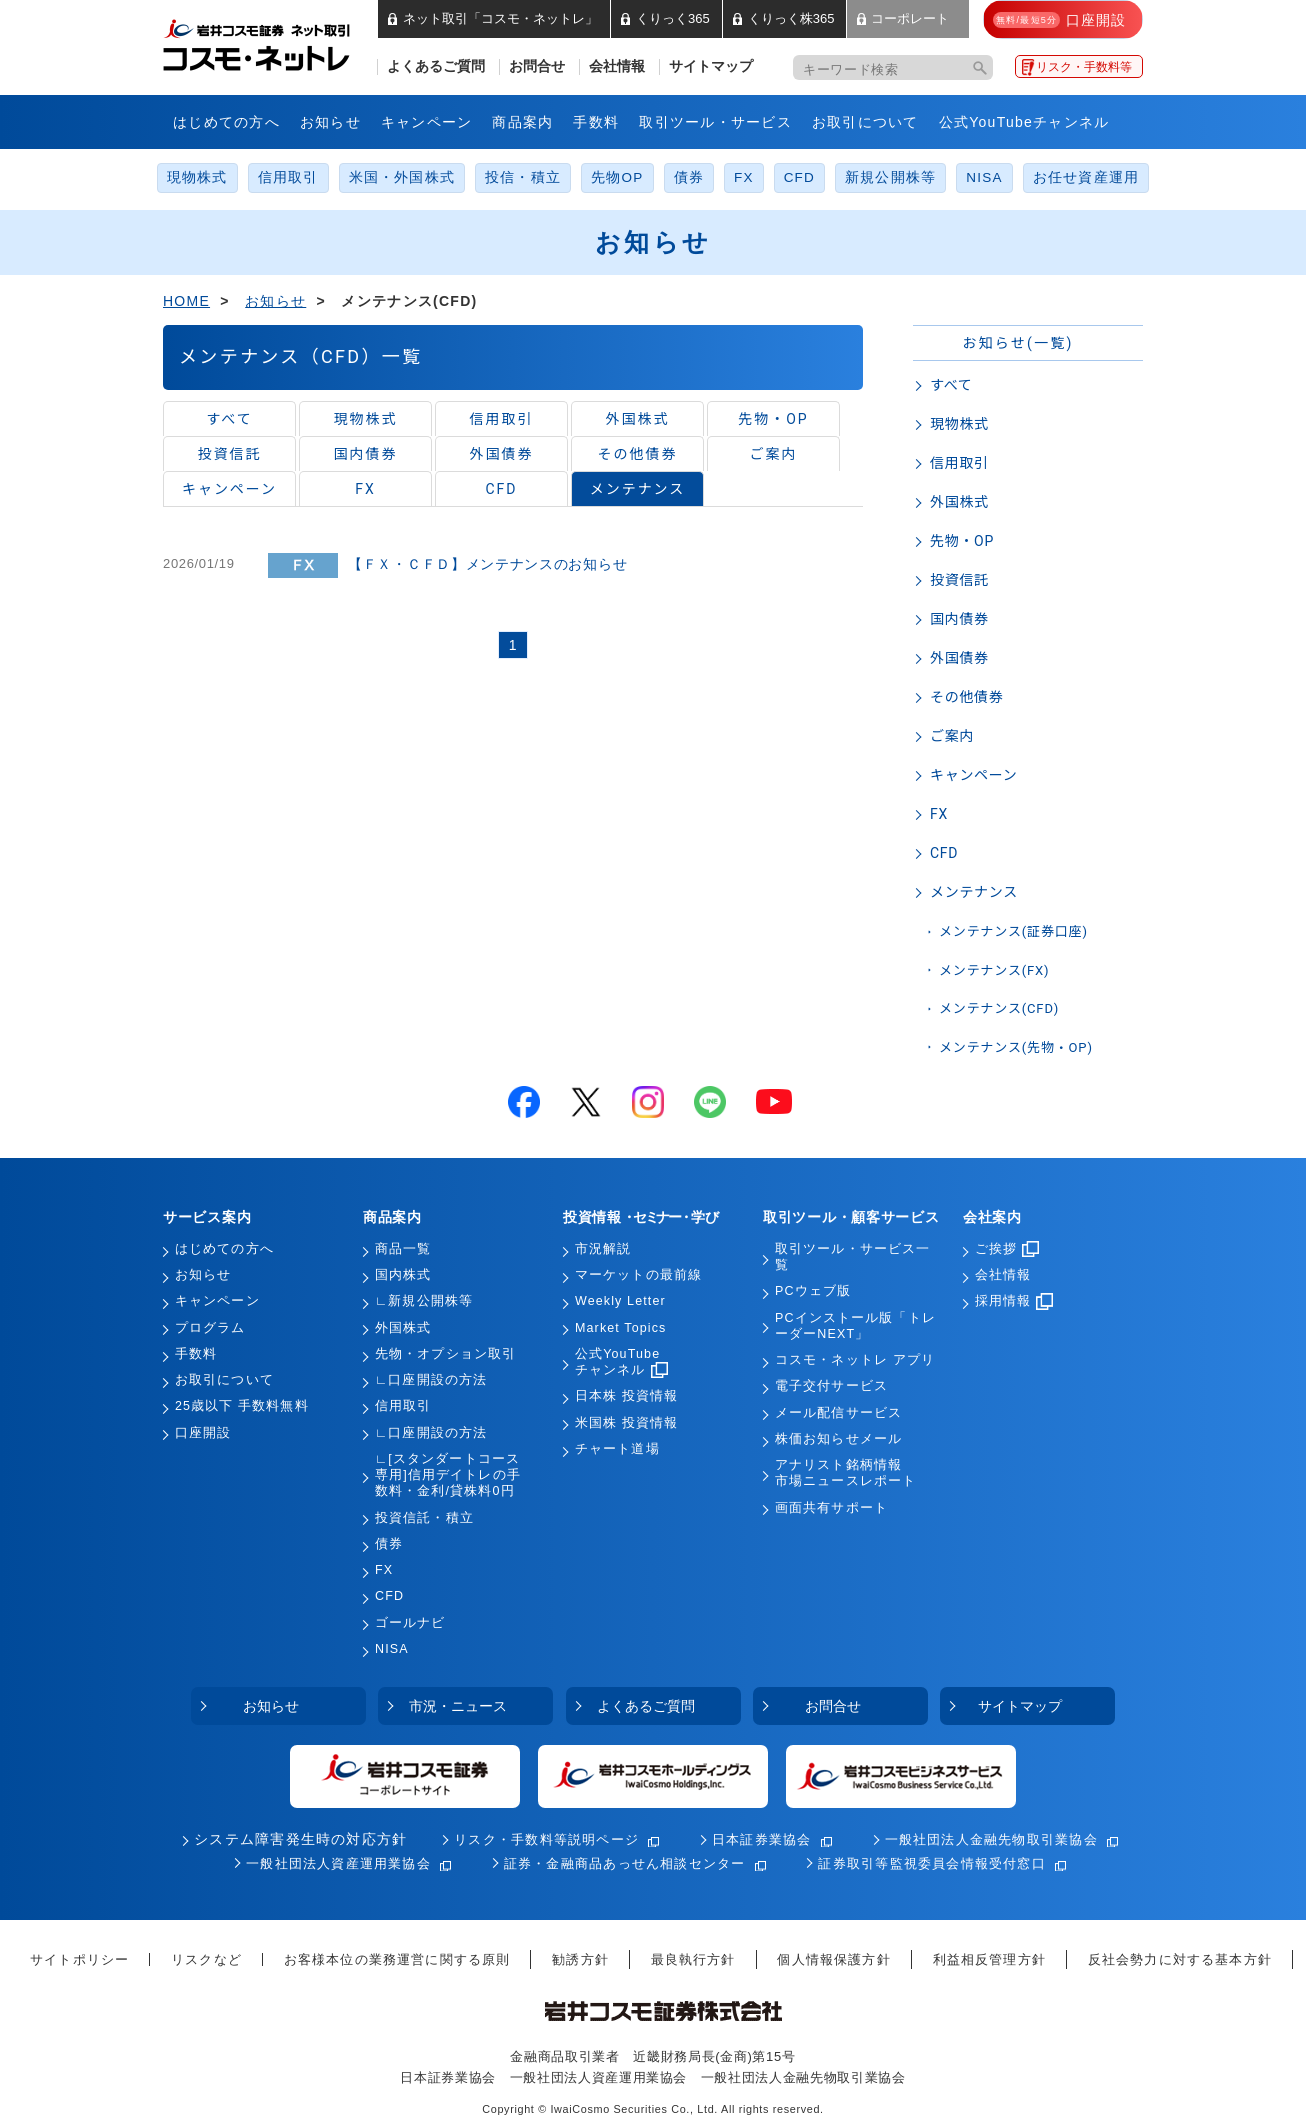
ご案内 (774, 454)
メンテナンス (637, 489)
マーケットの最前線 (638, 1275)
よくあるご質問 (436, 66)
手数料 (596, 122)
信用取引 (288, 177)
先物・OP (773, 419)
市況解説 (603, 1249)
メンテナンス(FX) (994, 970)
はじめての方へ (226, 122)
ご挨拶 (1007, 1249)
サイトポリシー (79, 1959)
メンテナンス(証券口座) (1013, 931)
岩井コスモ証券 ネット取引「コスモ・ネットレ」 (280, 43)
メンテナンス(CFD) (999, 1008)
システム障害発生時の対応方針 (300, 1839)
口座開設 (203, 1433)
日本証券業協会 (762, 1839)
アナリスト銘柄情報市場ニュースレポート (845, 1473)
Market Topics (620, 1328)
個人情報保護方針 (833, 1959)
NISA (984, 177)
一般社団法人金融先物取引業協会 (991, 1839)
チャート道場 (617, 1449)
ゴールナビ (410, 1623)
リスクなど (206, 1959)
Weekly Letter (620, 1301)
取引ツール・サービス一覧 (852, 1257)
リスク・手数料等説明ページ (546, 1839)
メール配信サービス (838, 1413)
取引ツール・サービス (715, 122)
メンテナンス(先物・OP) (1016, 1047)
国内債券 (366, 454)
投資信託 (230, 454)
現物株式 (197, 177)
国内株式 (403, 1275)
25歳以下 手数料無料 (242, 1406)
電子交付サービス (831, 1386)
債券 (689, 177)
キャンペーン (427, 122)
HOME (186, 301)
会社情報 (617, 66)
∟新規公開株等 (424, 1301)
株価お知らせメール (838, 1439)
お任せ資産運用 (1086, 177)
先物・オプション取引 (445, 1354)
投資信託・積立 (424, 1518)
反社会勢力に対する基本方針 (1180, 1959)
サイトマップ (711, 66)
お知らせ (330, 122)
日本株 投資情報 (626, 1396)
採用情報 (1014, 1301)
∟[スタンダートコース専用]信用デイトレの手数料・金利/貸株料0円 (448, 1475)
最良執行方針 (693, 1959)
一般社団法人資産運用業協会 (338, 1863)
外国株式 (638, 419)
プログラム (210, 1328)
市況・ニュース (458, 1706)
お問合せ (537, 66)
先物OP (617, 177)
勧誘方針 (580, 1959)
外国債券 (502, 454)
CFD (799, 177)
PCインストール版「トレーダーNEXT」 (855, 1326)
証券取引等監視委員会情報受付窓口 (931, 1863)
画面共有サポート (831, 1508)
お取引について (865, 122)
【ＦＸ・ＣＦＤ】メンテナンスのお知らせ (487, 564)
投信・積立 (523, 177)
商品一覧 (403, 1249)
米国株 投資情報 (626, 1423)
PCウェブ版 (813, 1291)
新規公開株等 (890, 177)
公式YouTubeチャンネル (1024, 122)
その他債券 (638, 454)
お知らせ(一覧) (1017, 343)
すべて (229, 419)
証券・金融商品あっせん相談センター (625, 1863)
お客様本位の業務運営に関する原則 (397, 1959)
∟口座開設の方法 (431, 1380)
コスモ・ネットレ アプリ (855, 1360)
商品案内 (522, 122)
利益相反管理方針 (989, 1959)
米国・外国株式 (402, 177)
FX (744, 177)
